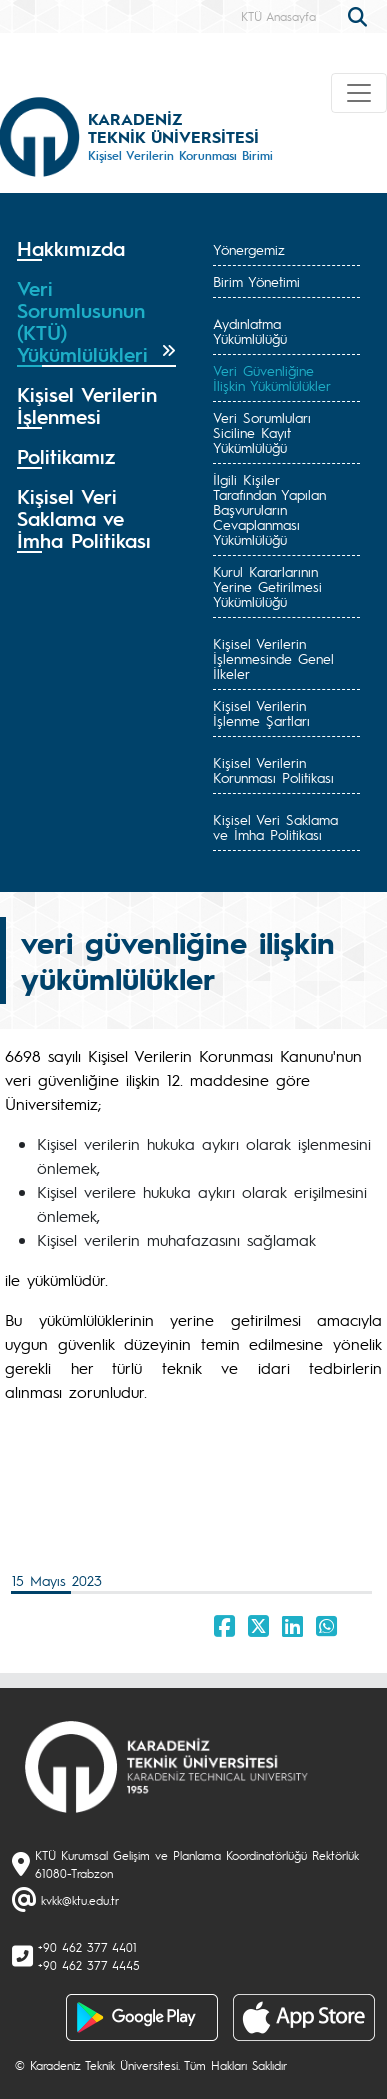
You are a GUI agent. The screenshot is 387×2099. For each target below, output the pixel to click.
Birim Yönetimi (256, 281)
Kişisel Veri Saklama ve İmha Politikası (275, 826)
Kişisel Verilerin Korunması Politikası (273, 769)
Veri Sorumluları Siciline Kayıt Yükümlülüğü (262, 432)
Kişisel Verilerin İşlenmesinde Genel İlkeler (273, 658)
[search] (360, 15)
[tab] (96, 249)
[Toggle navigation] (359, 93)
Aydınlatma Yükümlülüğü (250, 330)
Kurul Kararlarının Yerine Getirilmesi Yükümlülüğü (267, 586)
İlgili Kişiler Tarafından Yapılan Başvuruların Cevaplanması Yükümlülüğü (269, 509)
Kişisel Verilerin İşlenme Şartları (261, 712)
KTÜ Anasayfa (278, 16)
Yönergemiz (249, 249)
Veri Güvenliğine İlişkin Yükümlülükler (272, 377)
